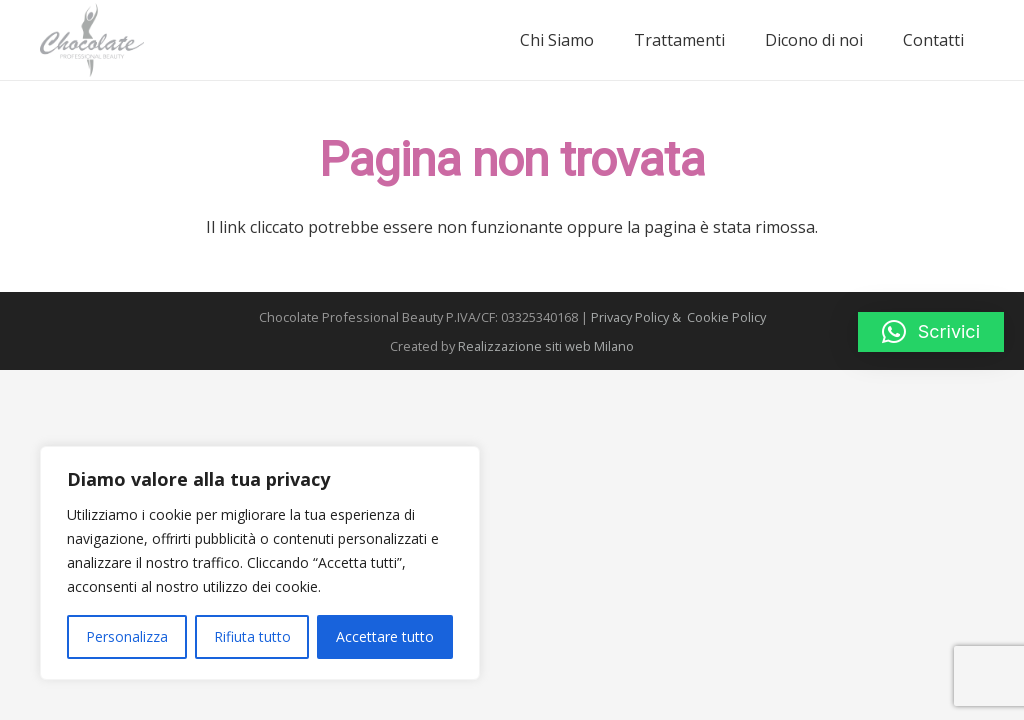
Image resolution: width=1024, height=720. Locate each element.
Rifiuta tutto (252, 636)
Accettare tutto (385, 636)
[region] (260, 563)
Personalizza (127, 636)
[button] (931, 332)
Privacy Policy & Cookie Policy (678, 317)
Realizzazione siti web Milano (546, 346)
